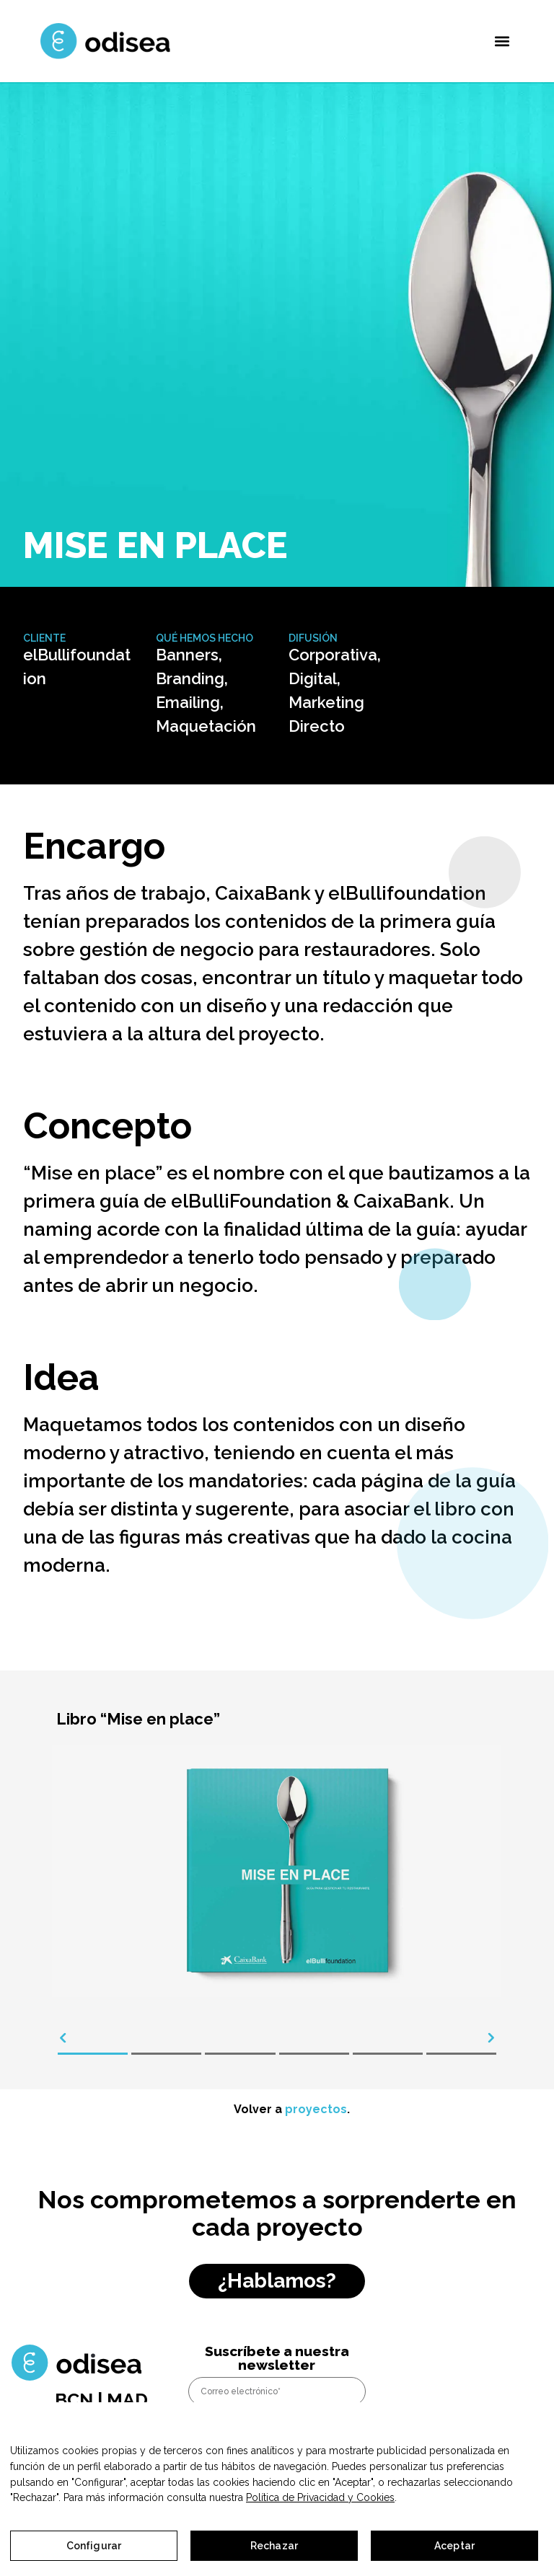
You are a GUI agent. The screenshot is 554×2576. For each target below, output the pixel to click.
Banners (187, 654)
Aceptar (454, 2545)
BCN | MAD (101, 2399)
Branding (190, 678)
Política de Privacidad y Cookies (320, 2497)
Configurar (93, 2545)
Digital (313, 678)
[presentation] (63, 2037)
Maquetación (206, 726)
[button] (502, 41)
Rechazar (274, 2545)
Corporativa (333, 654)
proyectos (316, 2109)
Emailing (188, 702)
